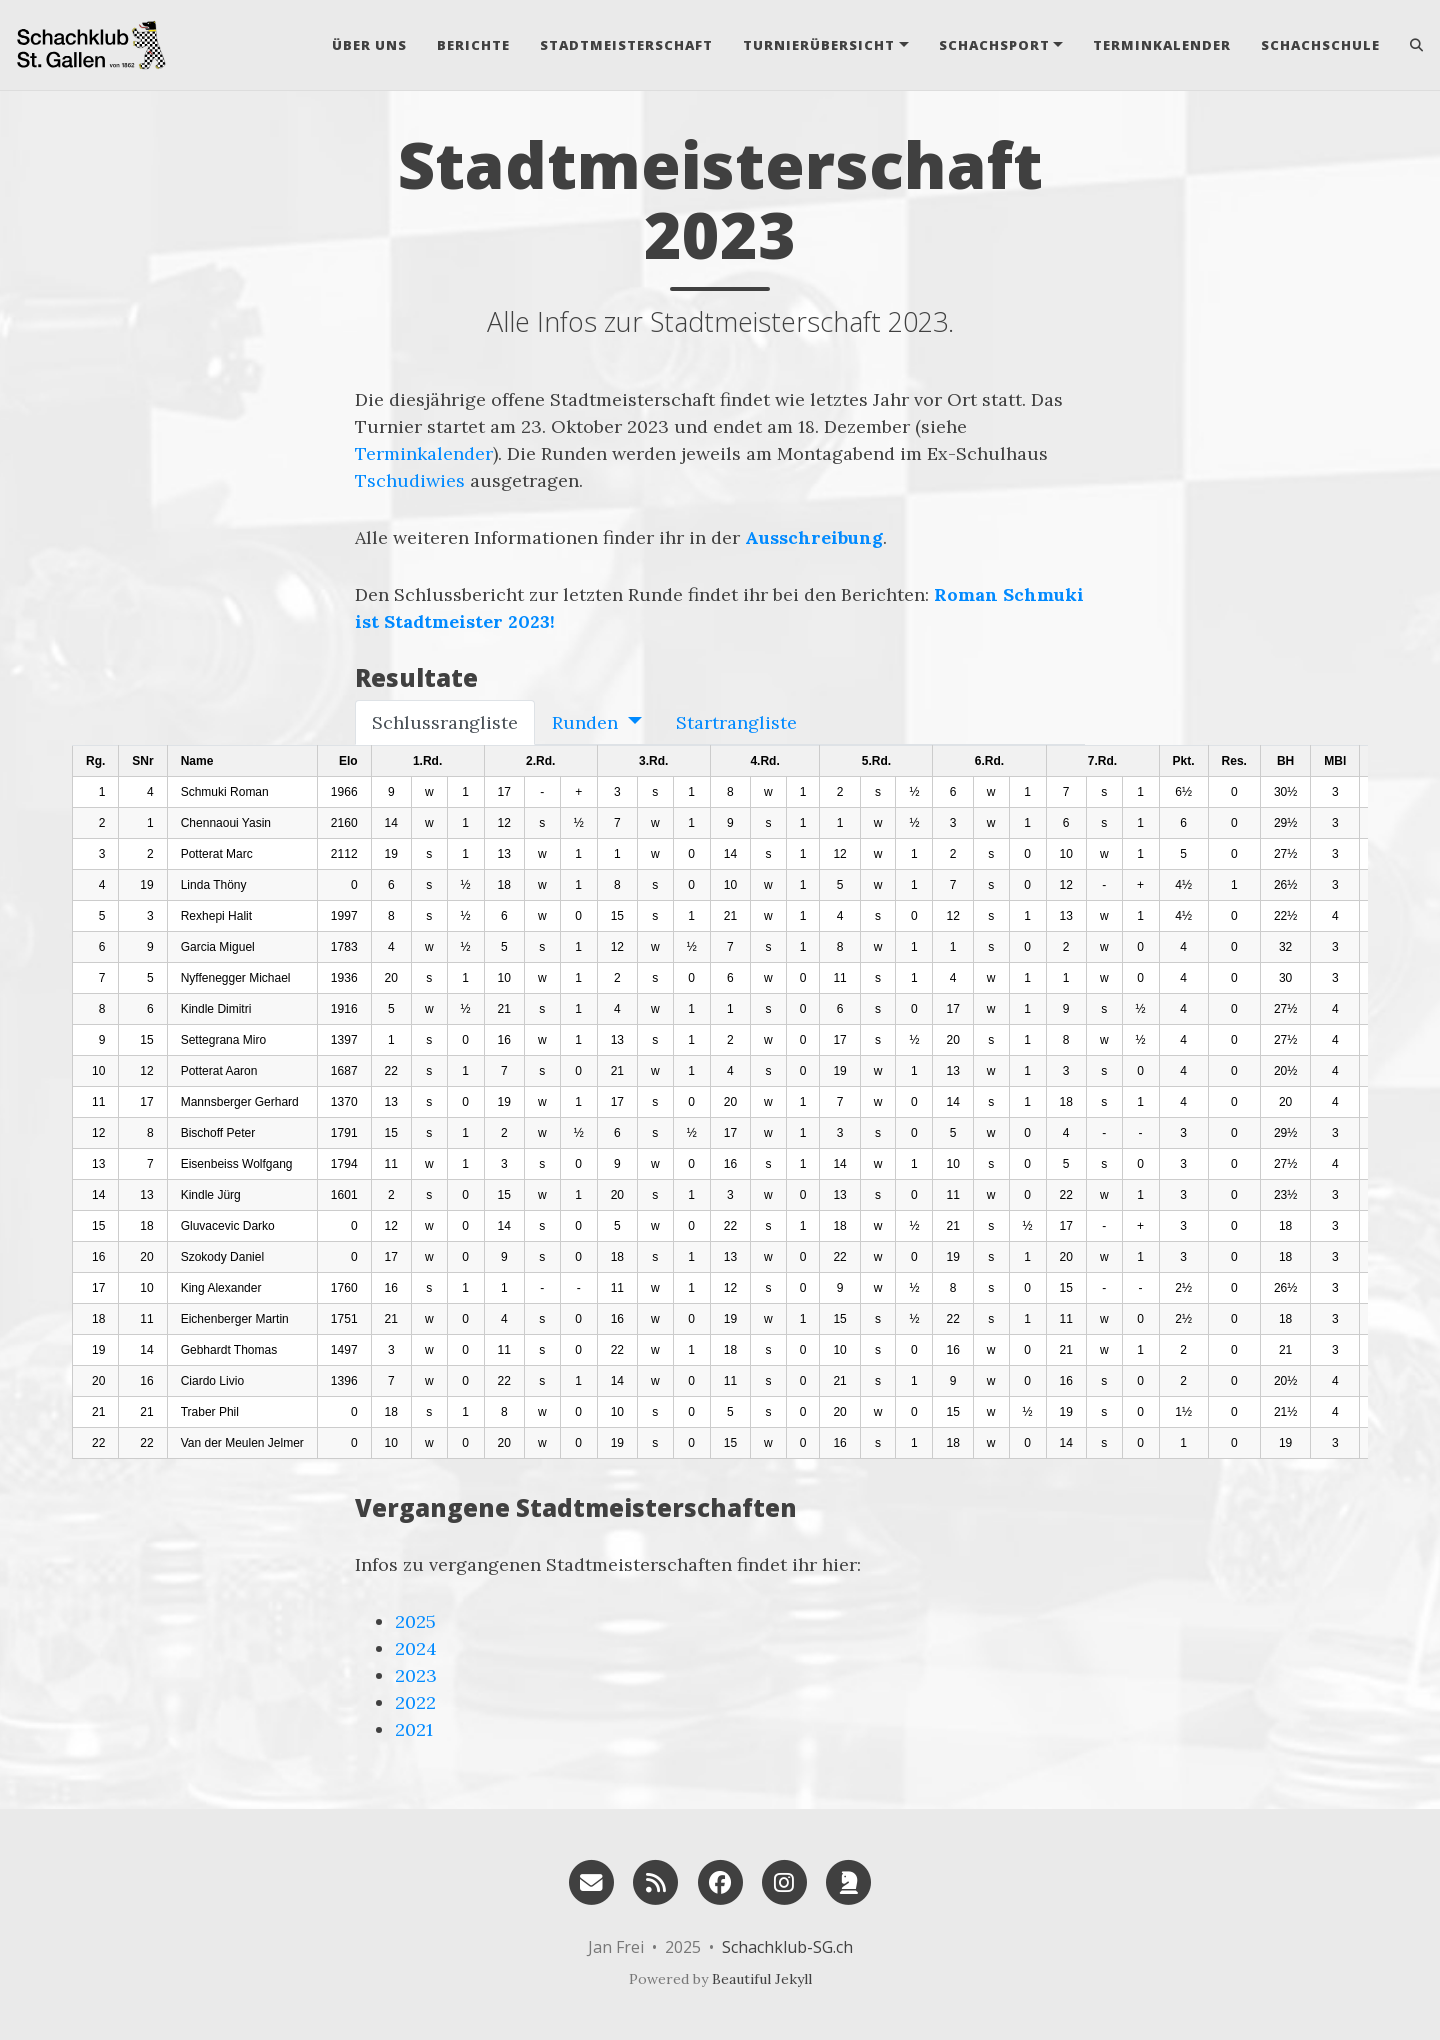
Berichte (473, 45)
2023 (416, 1675)
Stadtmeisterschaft (626, 45)
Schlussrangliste (445, 722)
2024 (416, 1648)
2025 (415, 1621)
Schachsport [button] (994, 45)
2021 (414, 1729)
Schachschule (1320, 45)
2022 (415, 1702)
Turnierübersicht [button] (819, 45)
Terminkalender (1162, 45)
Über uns (369, 45)
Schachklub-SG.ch (787, 1947)
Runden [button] (587, 722)
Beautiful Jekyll (762, 1979)
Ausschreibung (814, 537)
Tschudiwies (410, 480)
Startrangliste (736, 722)
